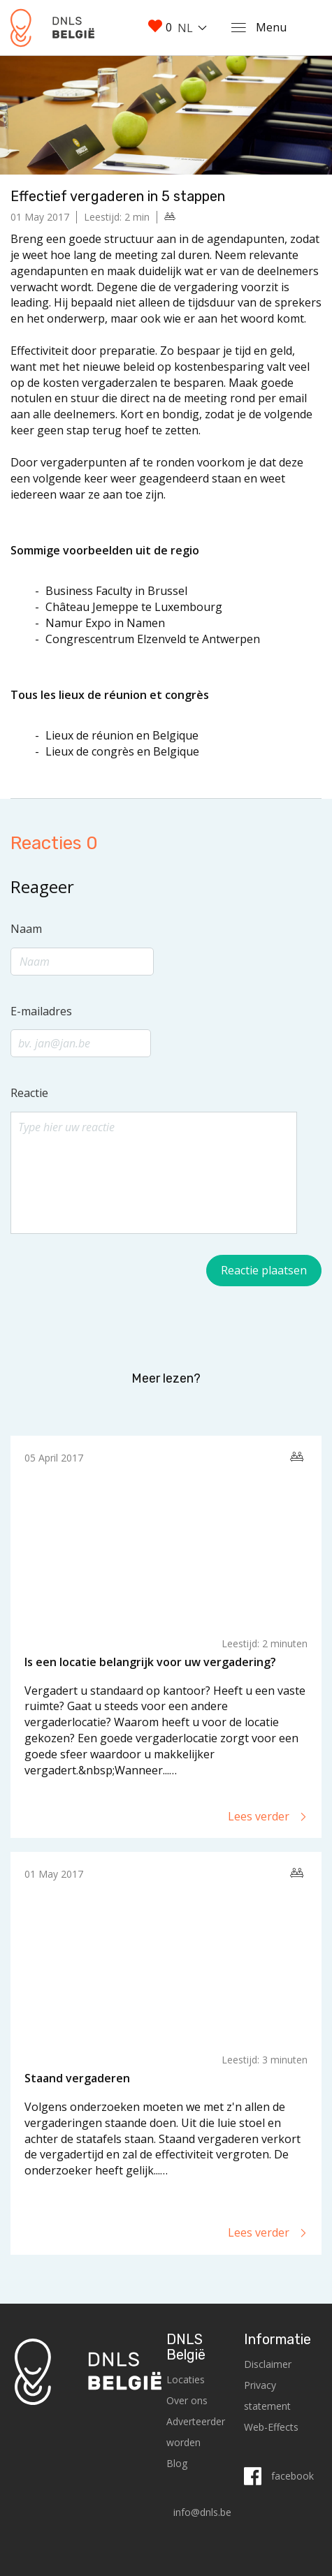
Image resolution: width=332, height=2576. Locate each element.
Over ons (187, 2400)
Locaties (185, 2379)
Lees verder (268, 1816)
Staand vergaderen (77, 2078)
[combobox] (194, 28)
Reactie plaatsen (264, 1270)
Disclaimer (267, 2364)
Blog (176, 2463)
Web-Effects (271, 2427)
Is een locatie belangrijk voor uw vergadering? (150, 1662)
